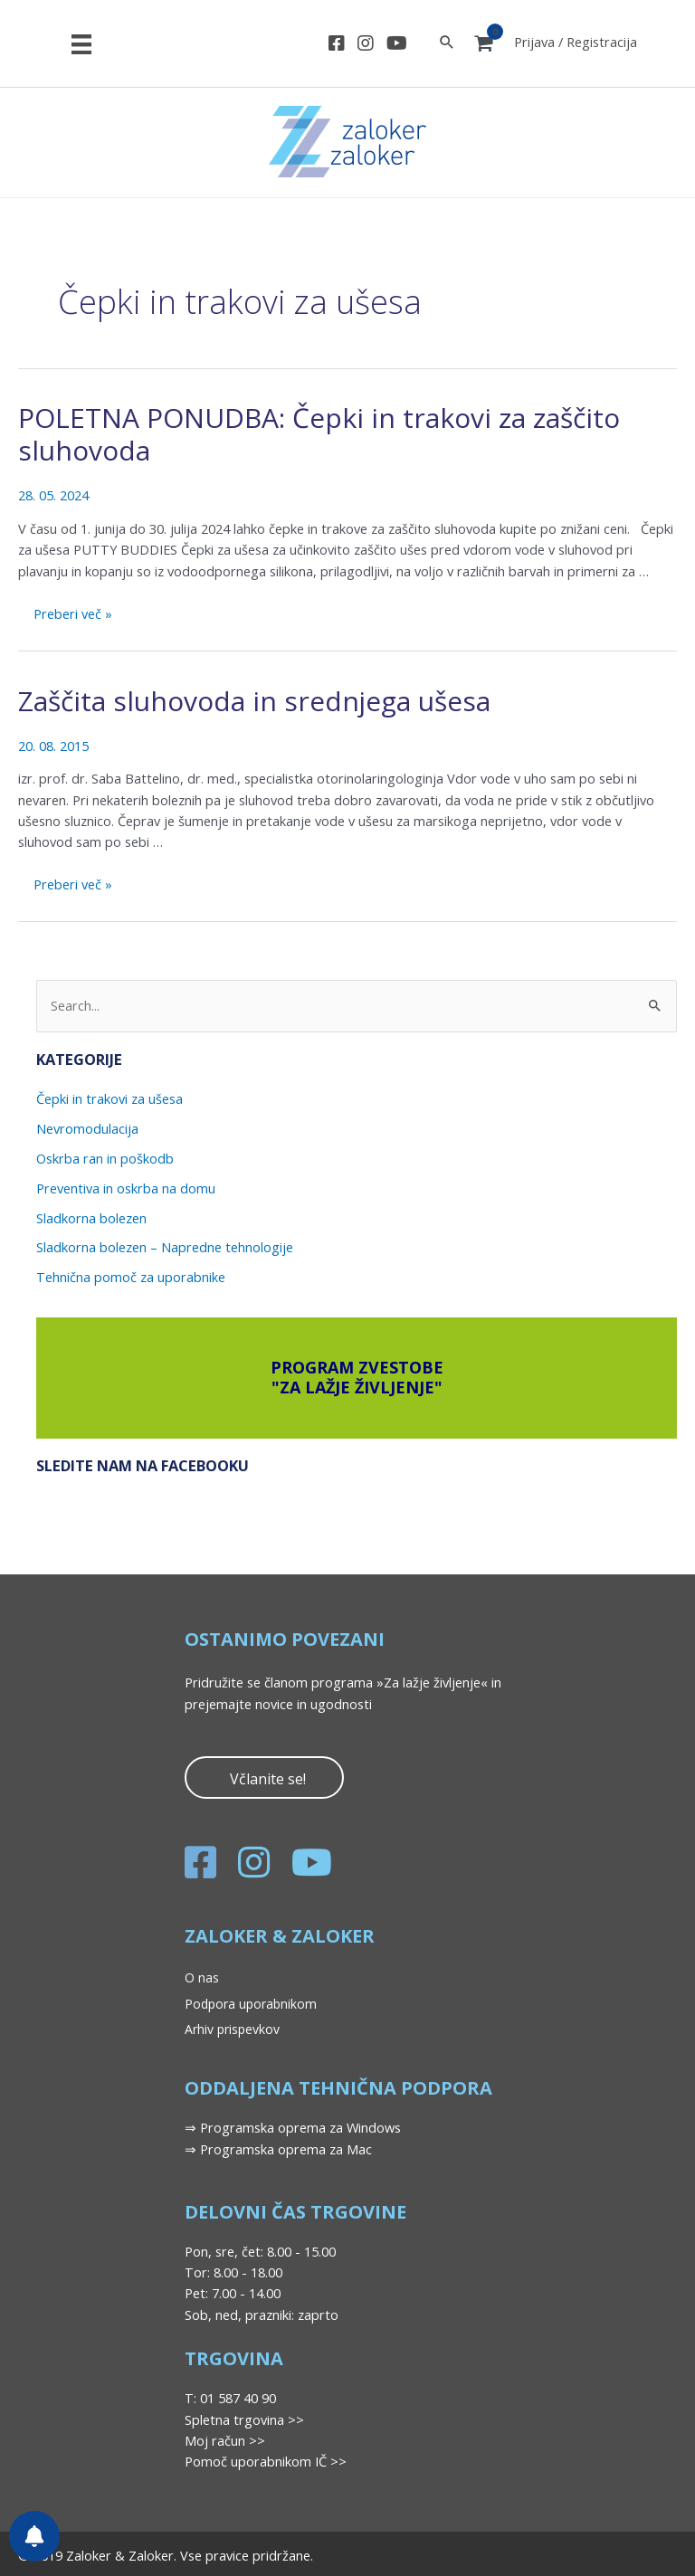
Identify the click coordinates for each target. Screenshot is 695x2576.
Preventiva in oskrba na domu (125, 1188)
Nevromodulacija (87, 1128)
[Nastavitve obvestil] (34, 2536)
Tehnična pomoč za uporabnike (130, 1277)
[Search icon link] (447, 43)
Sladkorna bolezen (91, 1218)
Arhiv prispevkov (232, 2029)
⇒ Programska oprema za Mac (278, 2149)
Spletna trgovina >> (244, 2419)
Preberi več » (72, 616)
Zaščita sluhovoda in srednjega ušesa (254, 700)
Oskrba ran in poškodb (105, 1158)
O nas (202, 1977)
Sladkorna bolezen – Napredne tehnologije (164, 1247)
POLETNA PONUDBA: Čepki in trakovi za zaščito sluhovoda (319, 434)
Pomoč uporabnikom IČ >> (266, 2461)
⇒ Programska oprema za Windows (293, 2127)
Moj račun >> (225, 2440)
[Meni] (81, 43)
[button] (264, 1778)
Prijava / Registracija (575, 42)
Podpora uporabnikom (251, 2003)
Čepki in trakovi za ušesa (109, 1098)
